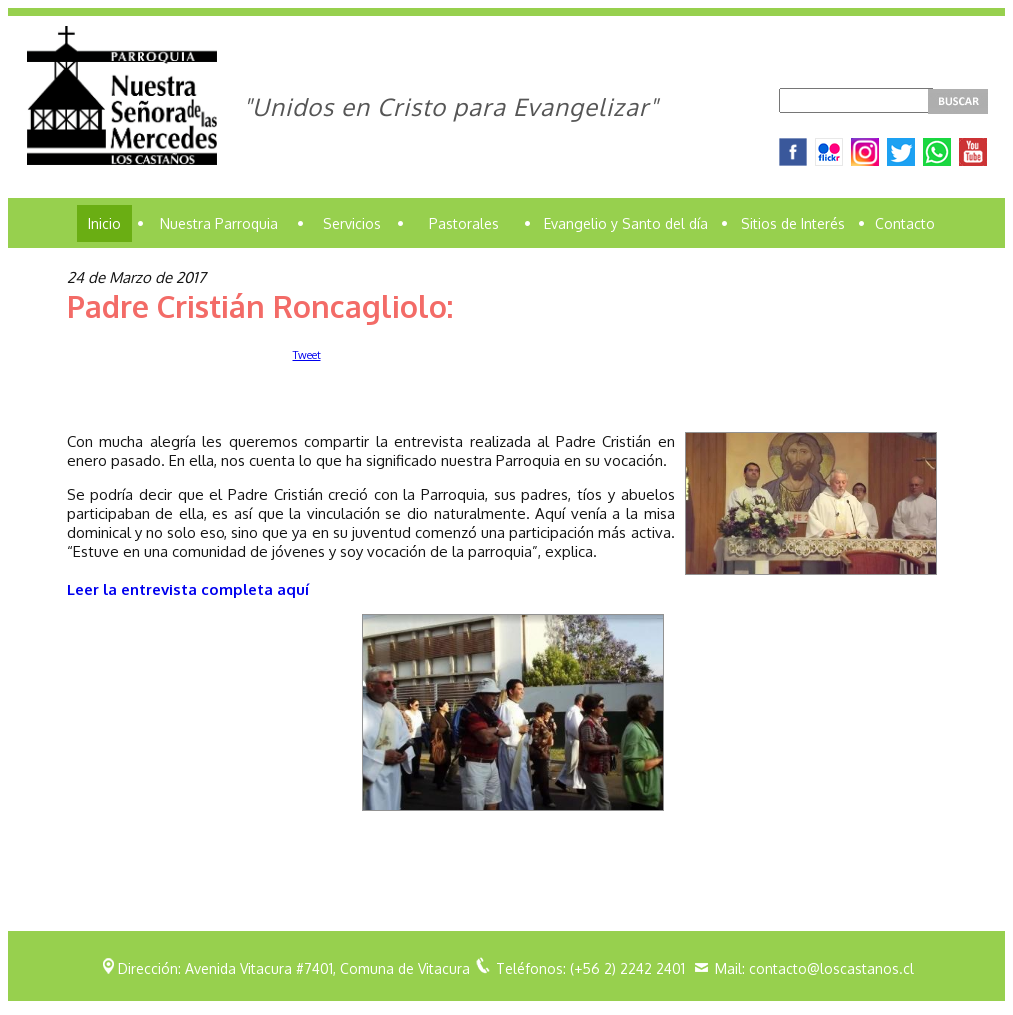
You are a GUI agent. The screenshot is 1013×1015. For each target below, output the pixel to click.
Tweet (307, 355)
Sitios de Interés (793, 223)
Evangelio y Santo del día (626, 223)
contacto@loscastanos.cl (831, 968)
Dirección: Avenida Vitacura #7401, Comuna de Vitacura (294, 968)
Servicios (352, 223)
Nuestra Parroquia (219, 223)
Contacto (905, 223)
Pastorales (464, 223)
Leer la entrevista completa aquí (188, 589)
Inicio (104, 223)
